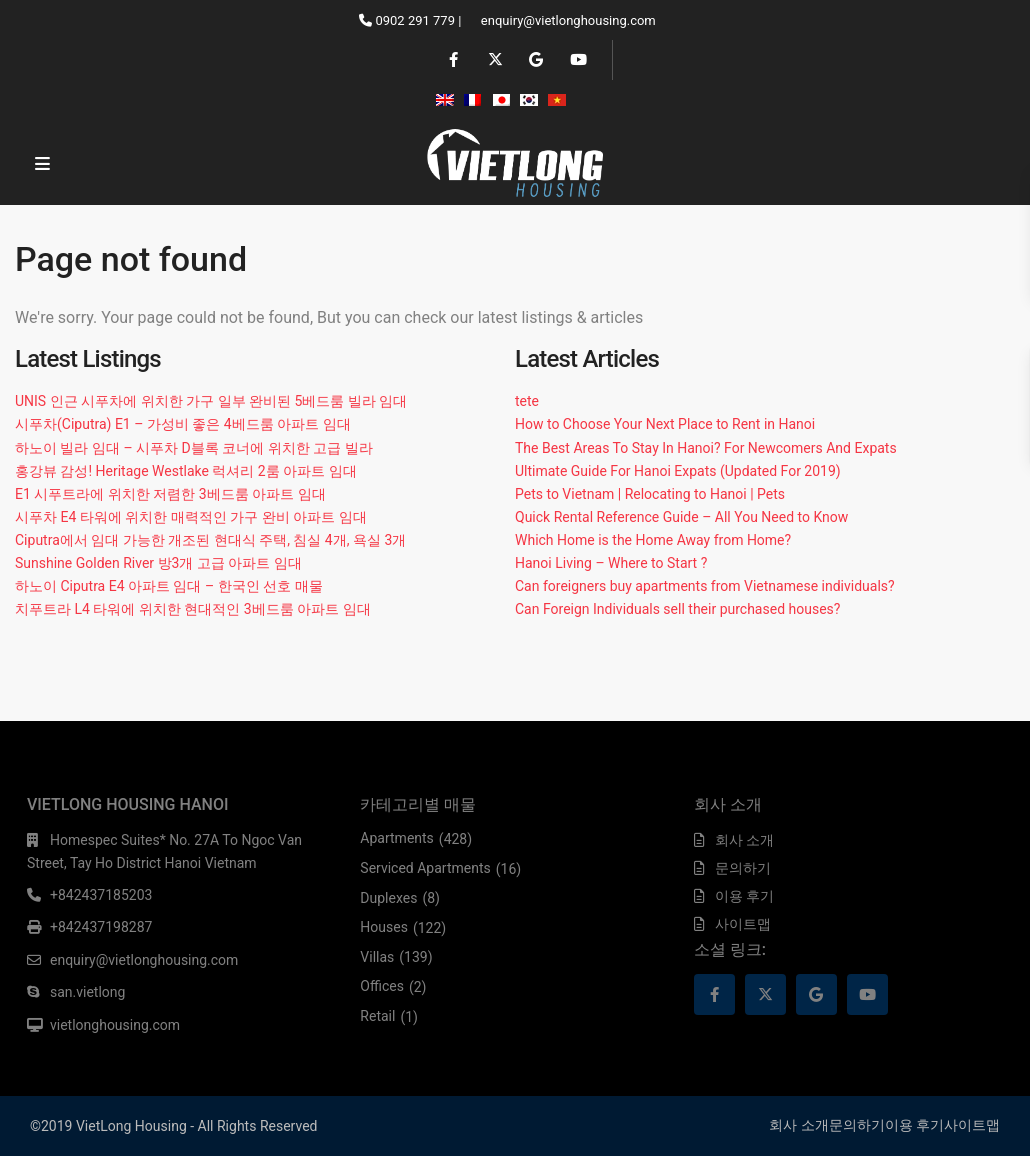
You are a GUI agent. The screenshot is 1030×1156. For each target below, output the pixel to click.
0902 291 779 (415, 20)
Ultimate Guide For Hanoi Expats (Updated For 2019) (678, 471)
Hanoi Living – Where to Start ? (611, 563)
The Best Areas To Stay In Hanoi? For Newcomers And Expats (706, 448)
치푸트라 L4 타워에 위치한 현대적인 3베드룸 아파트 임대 (193, 609)
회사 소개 (744, 840)
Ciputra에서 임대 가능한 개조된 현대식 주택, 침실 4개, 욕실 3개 (210, 540)
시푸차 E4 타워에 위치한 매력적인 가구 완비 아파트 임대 (191, 517)
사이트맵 (743, 924)
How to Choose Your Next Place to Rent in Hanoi (665, 424)
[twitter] (494, 60)
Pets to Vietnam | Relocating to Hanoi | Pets (650, 494)
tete (527, 401)
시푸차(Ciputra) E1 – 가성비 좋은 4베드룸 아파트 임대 (183, 424)
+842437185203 (101, 895)
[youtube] (576, 60)
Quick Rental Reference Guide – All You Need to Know (681, 517)
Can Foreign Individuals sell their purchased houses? (677, 609)
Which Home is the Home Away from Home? (653, 540)
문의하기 (743, 868)
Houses (384, 927)
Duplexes (388, 898)
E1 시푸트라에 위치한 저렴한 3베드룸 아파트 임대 (170, 494)
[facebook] (453, 60)
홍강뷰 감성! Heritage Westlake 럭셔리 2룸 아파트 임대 (186, 471)
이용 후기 (744, 896)
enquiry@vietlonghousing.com (568, 20)
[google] (535, 60)
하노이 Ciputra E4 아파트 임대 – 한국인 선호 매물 (169, 586)
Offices (382, 986)
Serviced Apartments (425, 868)
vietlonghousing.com (115, 1025)
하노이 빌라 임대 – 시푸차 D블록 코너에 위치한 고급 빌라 (194, 448)
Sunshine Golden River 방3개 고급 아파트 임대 (158, 563)
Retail (377, 1016)
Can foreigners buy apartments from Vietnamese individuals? (705, 586)
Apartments (397, 838)
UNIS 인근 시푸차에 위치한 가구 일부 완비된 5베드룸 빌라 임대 (211, 401)
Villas (377, 957)
